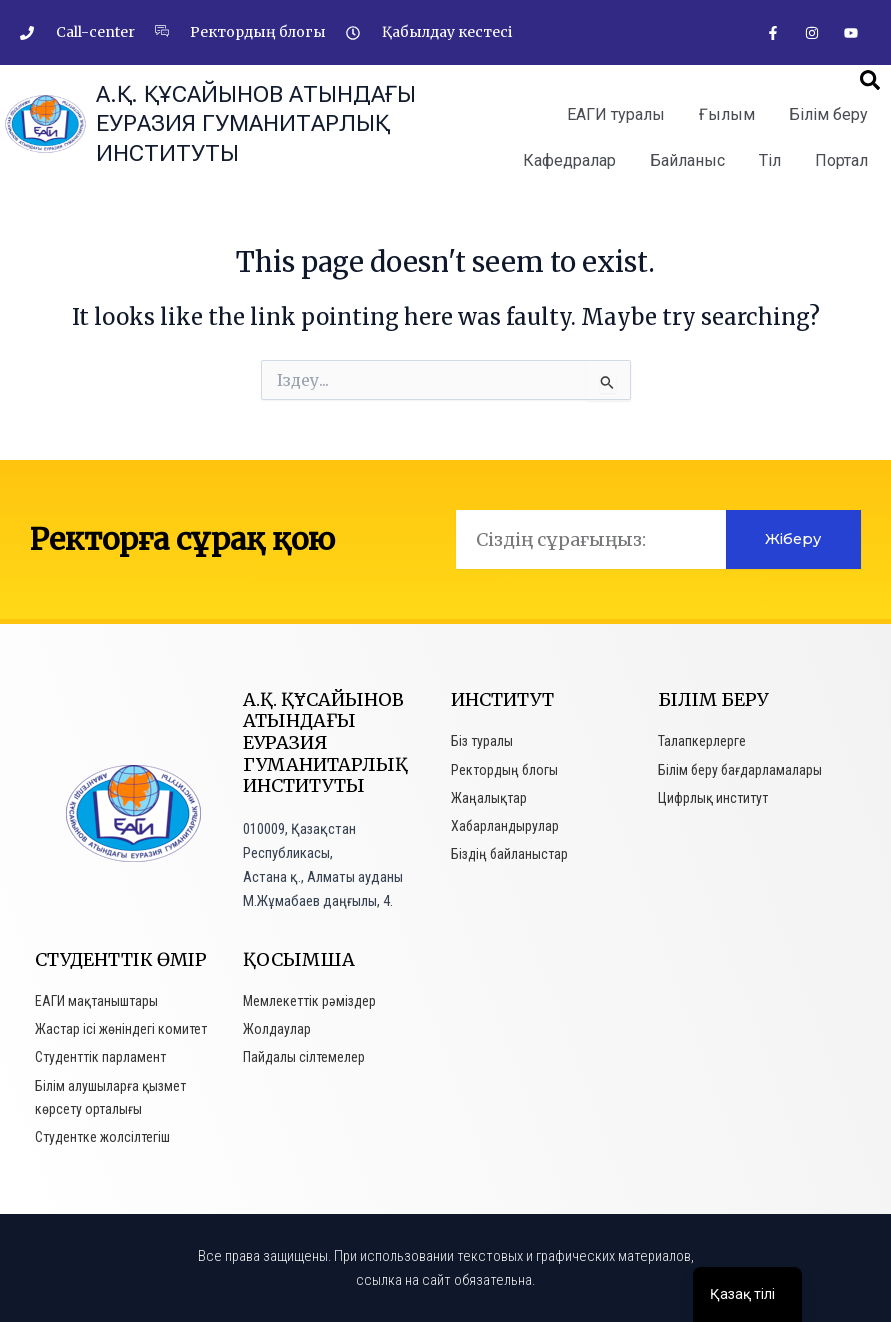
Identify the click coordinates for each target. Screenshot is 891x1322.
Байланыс (687, 160)
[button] (870, 80)
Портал (841, 160)
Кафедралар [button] (569, 160)
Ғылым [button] (727, 114)
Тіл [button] (770, 160)
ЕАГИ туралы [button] (616, 114)
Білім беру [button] (828, 114)
